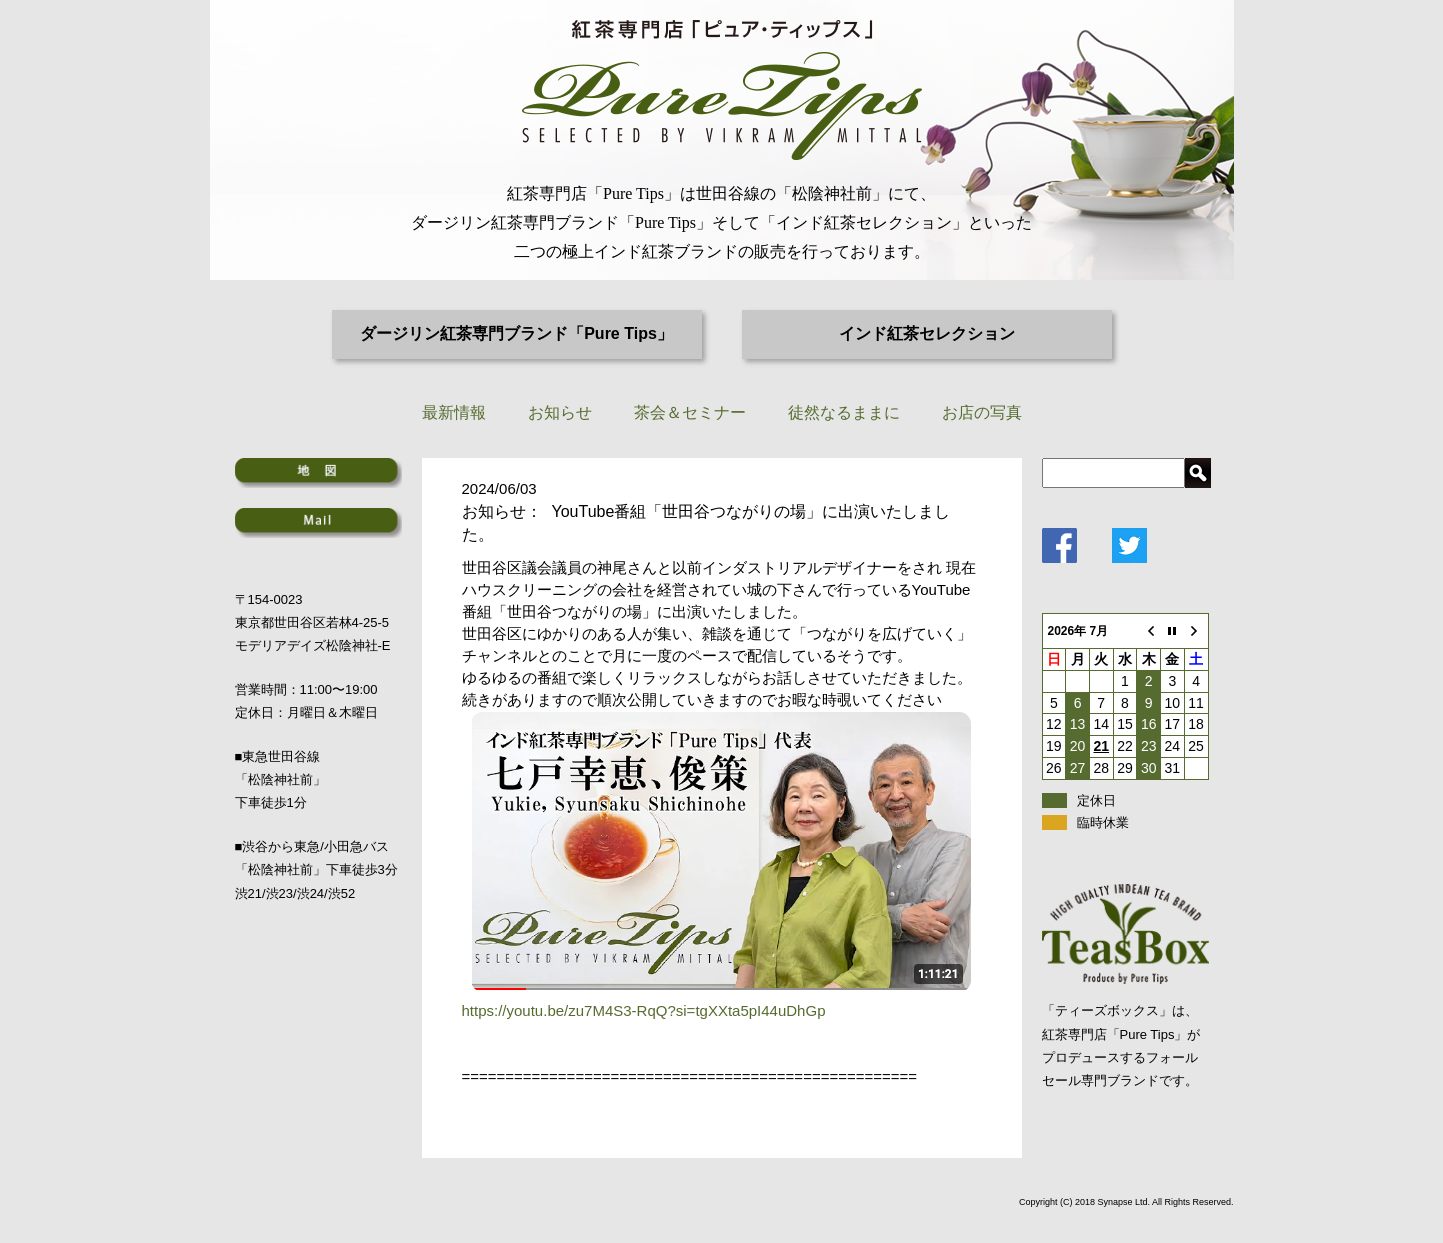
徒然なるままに (844, 412)
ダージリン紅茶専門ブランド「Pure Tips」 (516, 333)
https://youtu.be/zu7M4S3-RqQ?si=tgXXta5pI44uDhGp (644, 1010)
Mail (318, 523)
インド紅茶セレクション (927, 333)
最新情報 (454, 412)
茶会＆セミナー (690, 412)
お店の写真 (982, 412)
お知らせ (560, 412)
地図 (318, 473)
